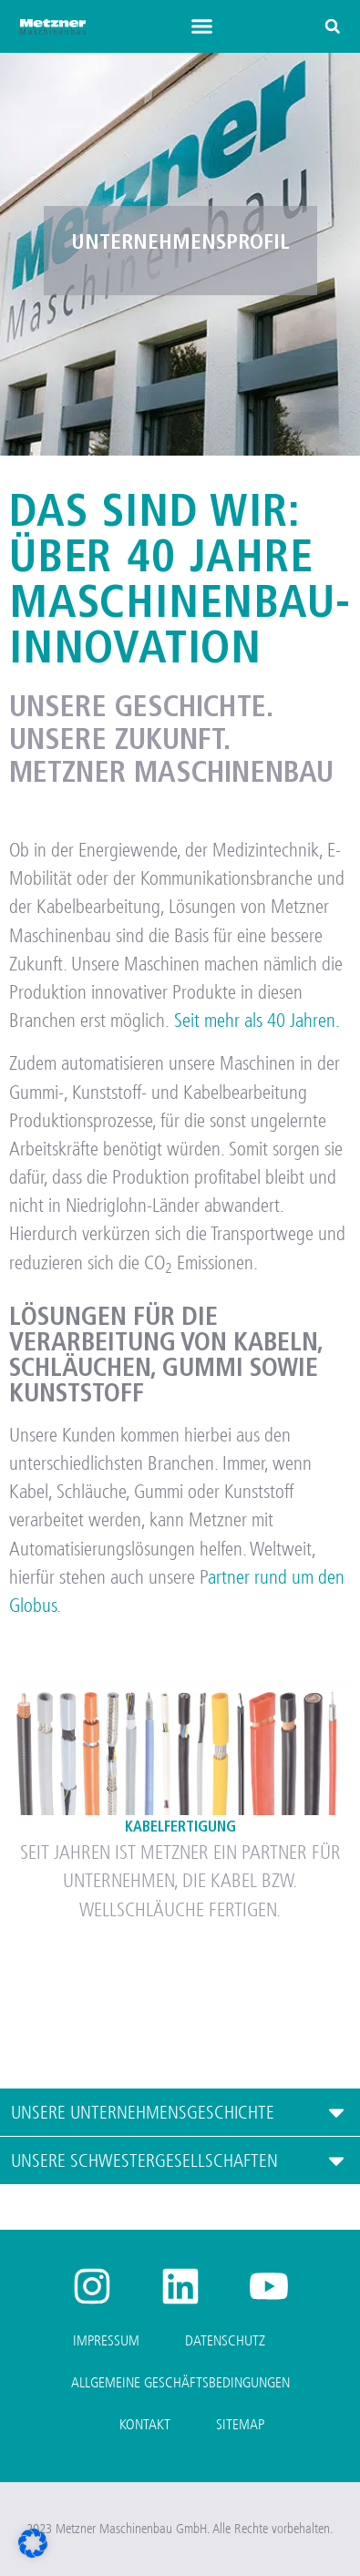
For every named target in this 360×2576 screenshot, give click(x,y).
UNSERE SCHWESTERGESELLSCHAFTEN (144, 2160)
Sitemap (240, 2424)
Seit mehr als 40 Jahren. (257, 1020)
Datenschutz (225, 2340)
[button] (202, 26)
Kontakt (144, 2424)
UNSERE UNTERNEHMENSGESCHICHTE (142, 2112)
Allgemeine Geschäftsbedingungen (180, 2382)
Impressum (106, 2340)
